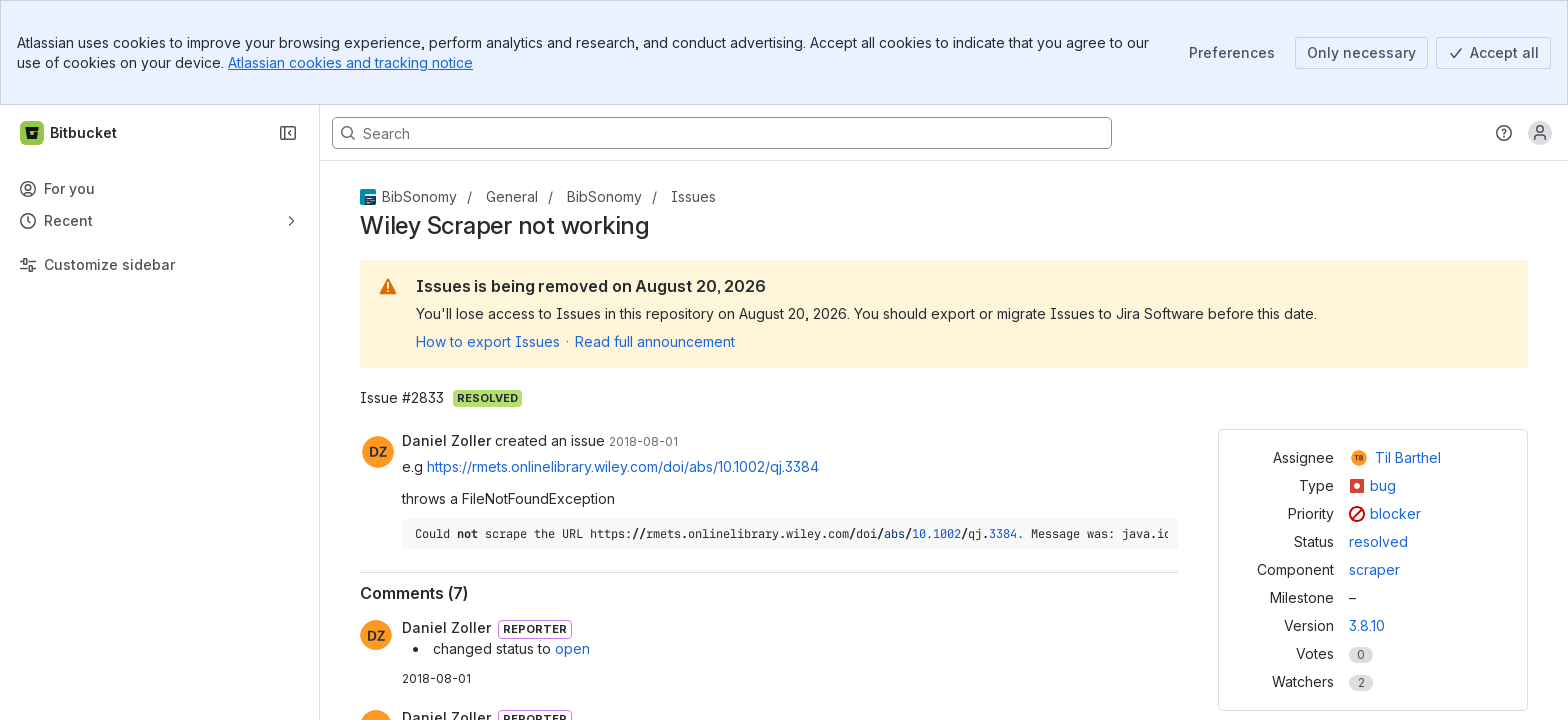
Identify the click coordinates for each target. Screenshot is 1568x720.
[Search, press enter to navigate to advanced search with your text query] (722, 133)
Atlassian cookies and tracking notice (350, 62)
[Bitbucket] (69, 133)
